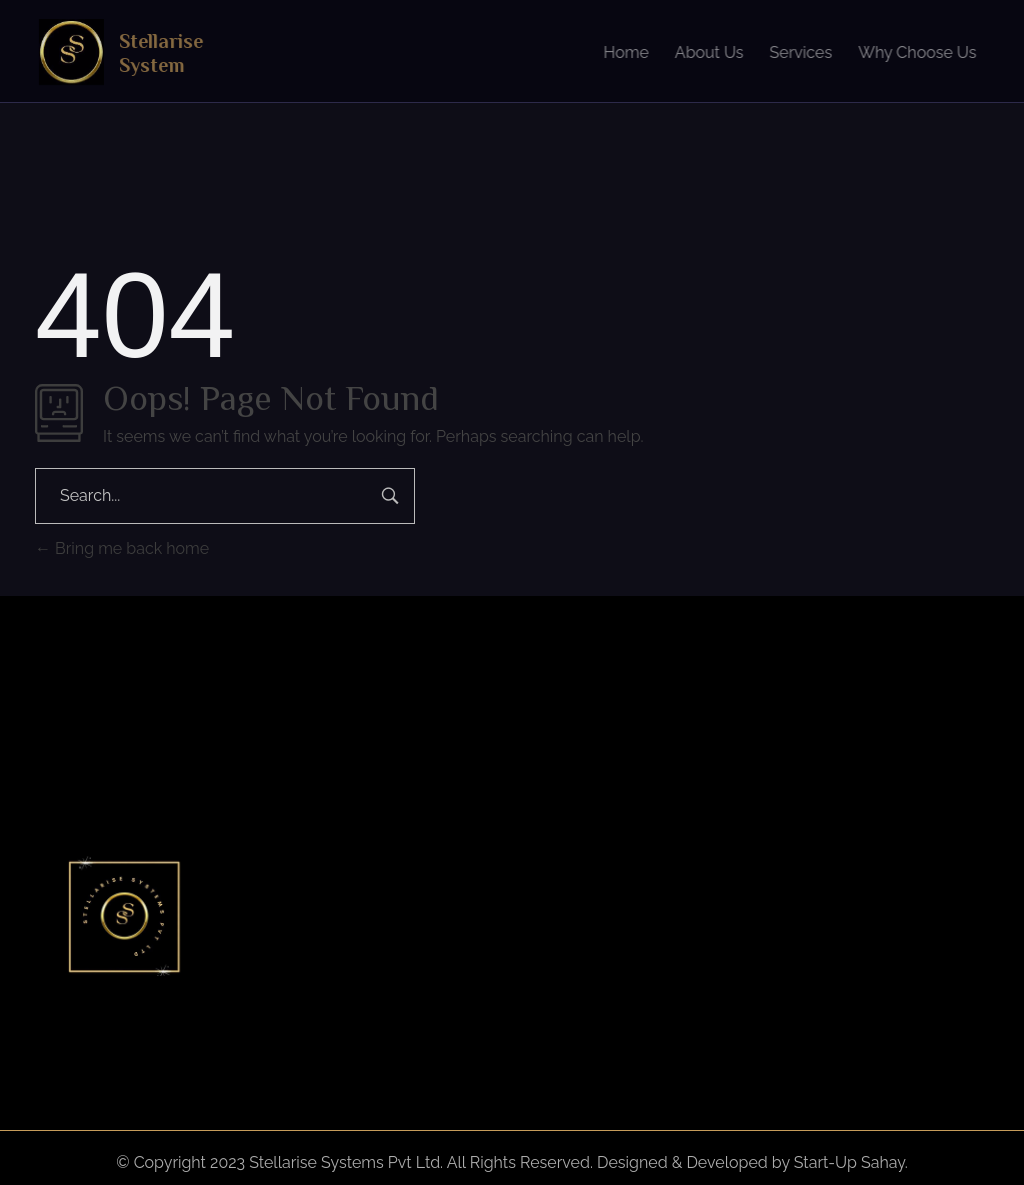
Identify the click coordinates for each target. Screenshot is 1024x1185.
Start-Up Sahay (849, 1162)
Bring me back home (122, 548)
